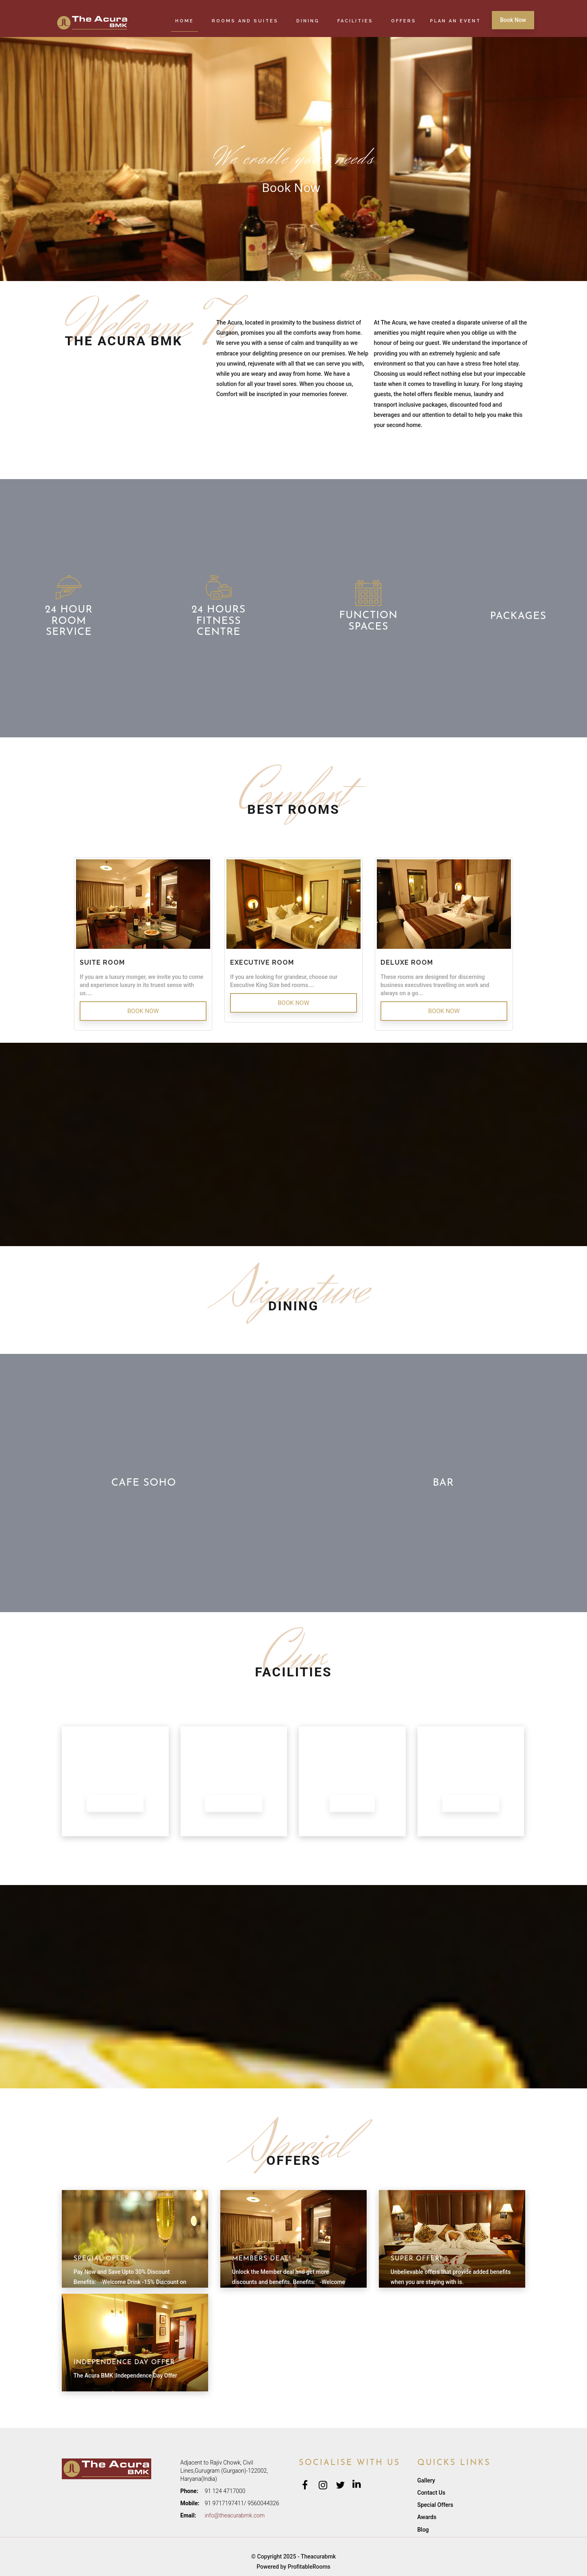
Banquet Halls (115, 1803)
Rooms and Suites (245, 21)
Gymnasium (352, 1803)
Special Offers (435, 2505)
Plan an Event (455, 21)
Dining (308, 21)
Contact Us (431, 2492)
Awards (427, 2517)
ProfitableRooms (309, 2566)
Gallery (426, 2480)
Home (184, 21)
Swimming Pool (233, 1803)
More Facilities (471, 1803)
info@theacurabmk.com (235, 2515)
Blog (423, 2529)
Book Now (513, 20)
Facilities (355, 21)
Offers (403, 21)
